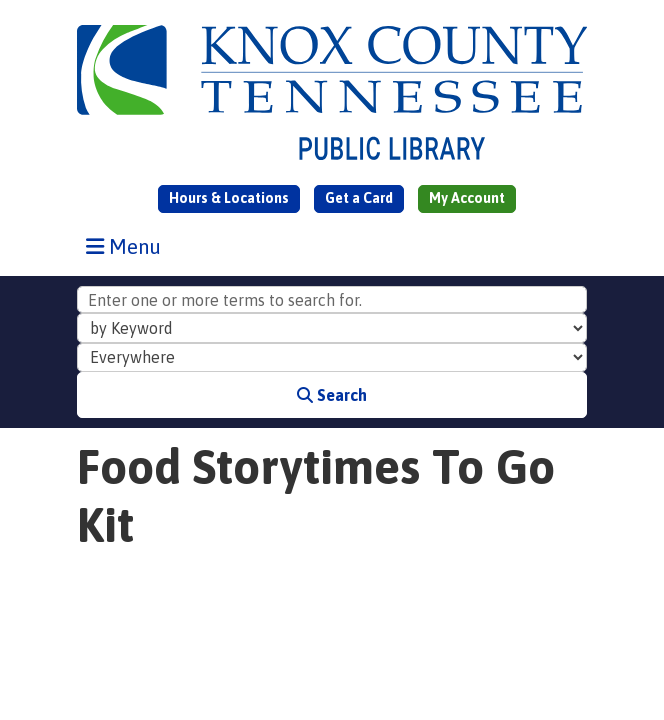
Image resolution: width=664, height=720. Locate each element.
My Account (467, 198)
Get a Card (359, 198)
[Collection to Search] (332, 358)
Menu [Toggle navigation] (128, 246)
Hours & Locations (229, 198)
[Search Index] (332, 328)
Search (332, 395)
